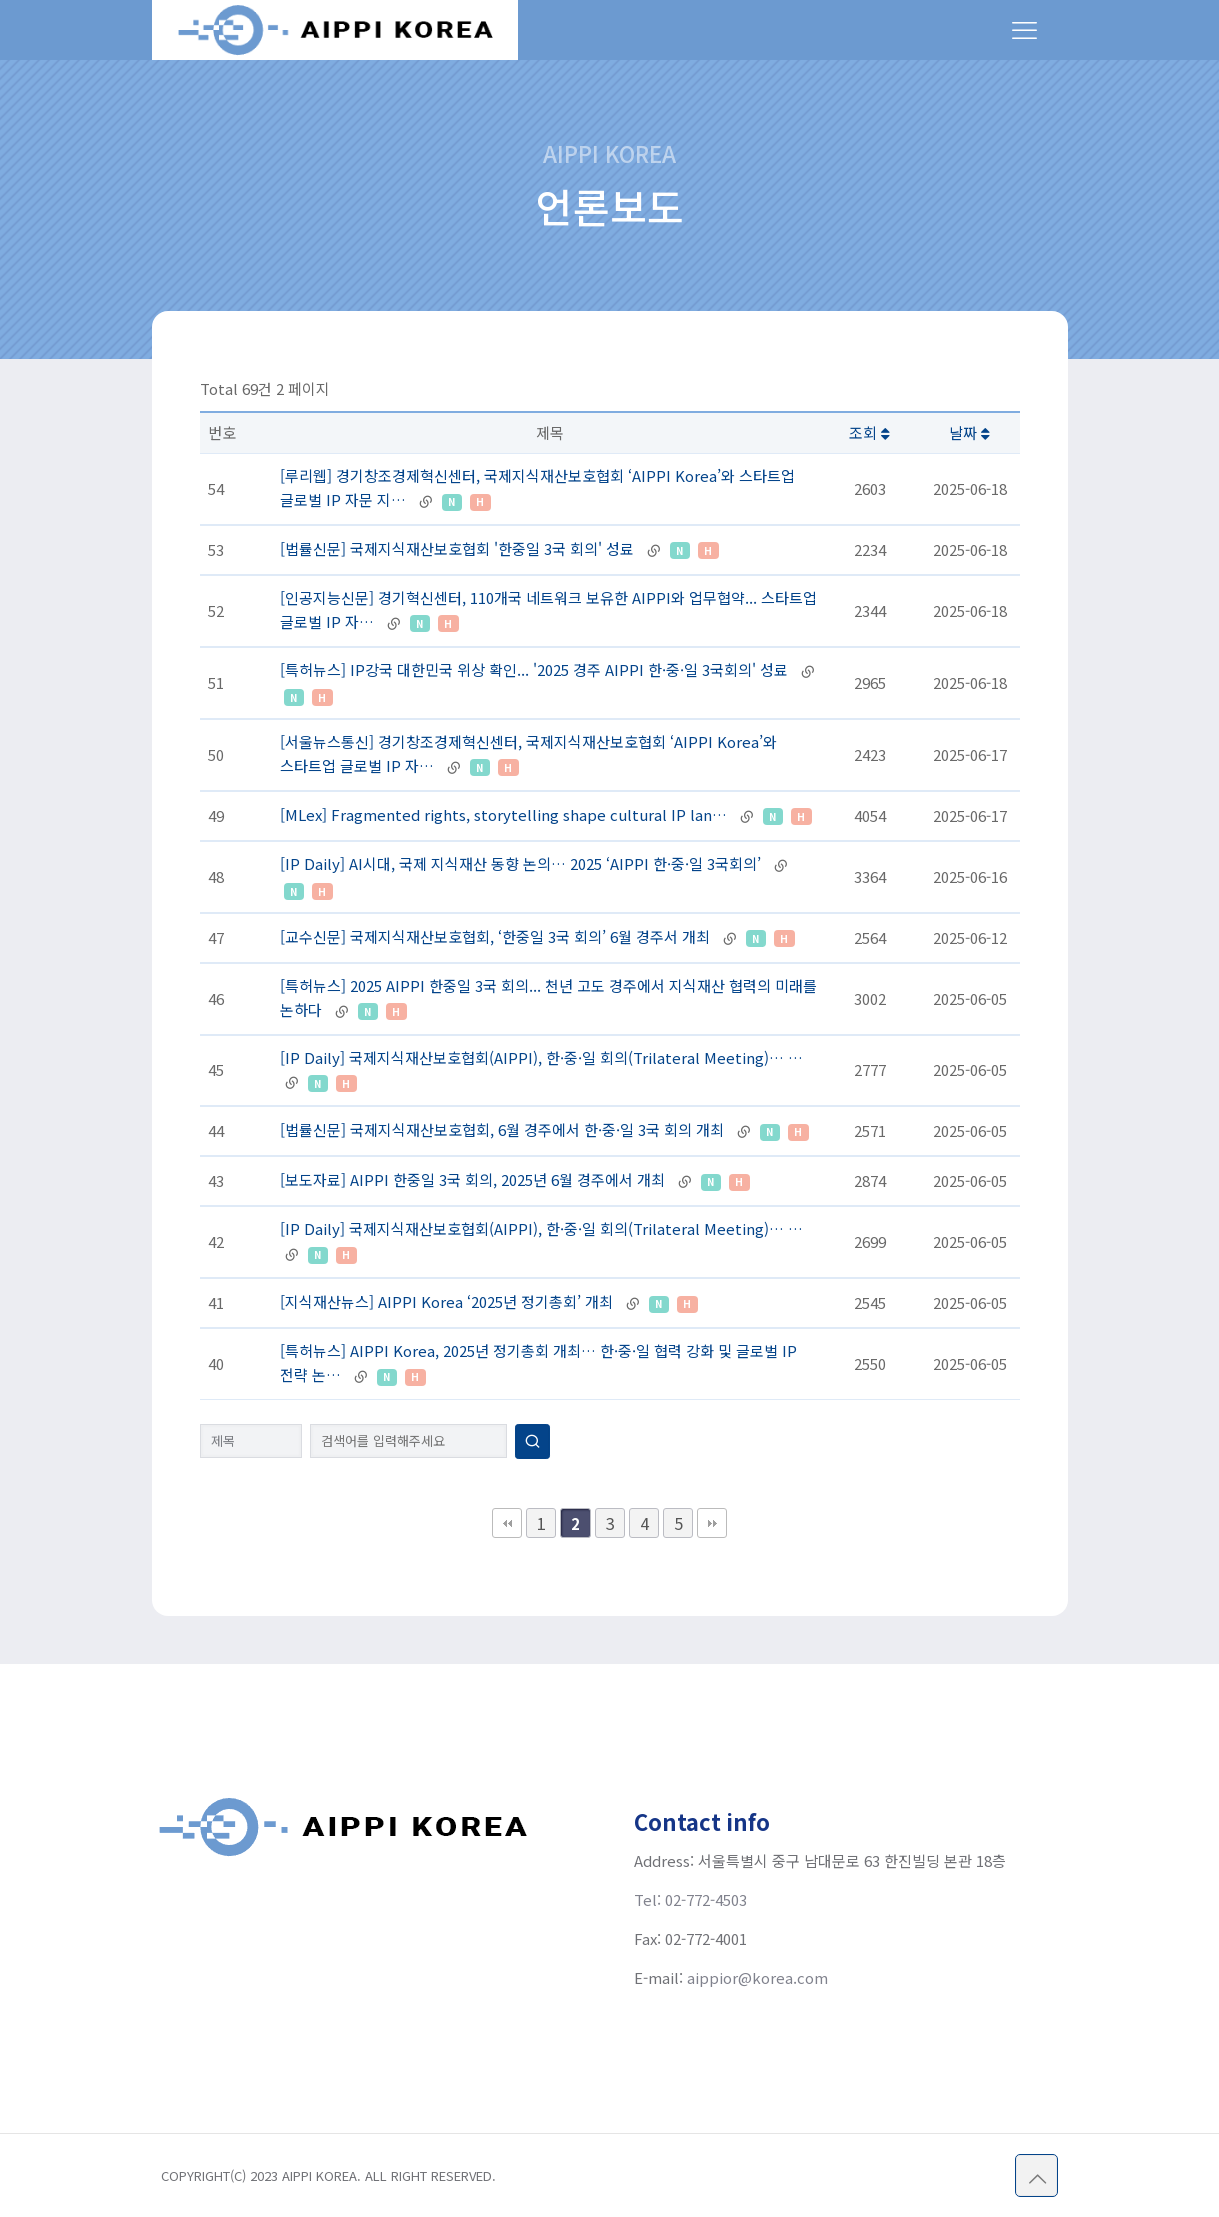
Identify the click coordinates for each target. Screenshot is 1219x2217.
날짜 (969, 432)
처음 (507, 1523)
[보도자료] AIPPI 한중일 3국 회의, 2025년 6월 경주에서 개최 (474, 1179)
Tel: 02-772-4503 (690, 1899)
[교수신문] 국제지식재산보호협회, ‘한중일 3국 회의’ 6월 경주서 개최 (497, 936)
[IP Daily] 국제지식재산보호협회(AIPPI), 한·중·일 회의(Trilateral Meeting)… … (541, 1057)
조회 (869, 432)
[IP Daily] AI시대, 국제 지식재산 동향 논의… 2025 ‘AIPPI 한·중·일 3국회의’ (522, 863)
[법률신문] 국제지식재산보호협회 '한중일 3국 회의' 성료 (459, 548)
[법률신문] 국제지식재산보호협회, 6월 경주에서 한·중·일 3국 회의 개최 (504, 1129)
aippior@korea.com (757, 1977)
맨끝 (712, 1523)
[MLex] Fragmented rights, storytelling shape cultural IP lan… (505, 814)
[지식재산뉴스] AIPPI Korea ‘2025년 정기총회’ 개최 (448, 1301)
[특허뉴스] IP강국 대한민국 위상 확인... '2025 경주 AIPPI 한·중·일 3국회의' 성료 (536, 669)
